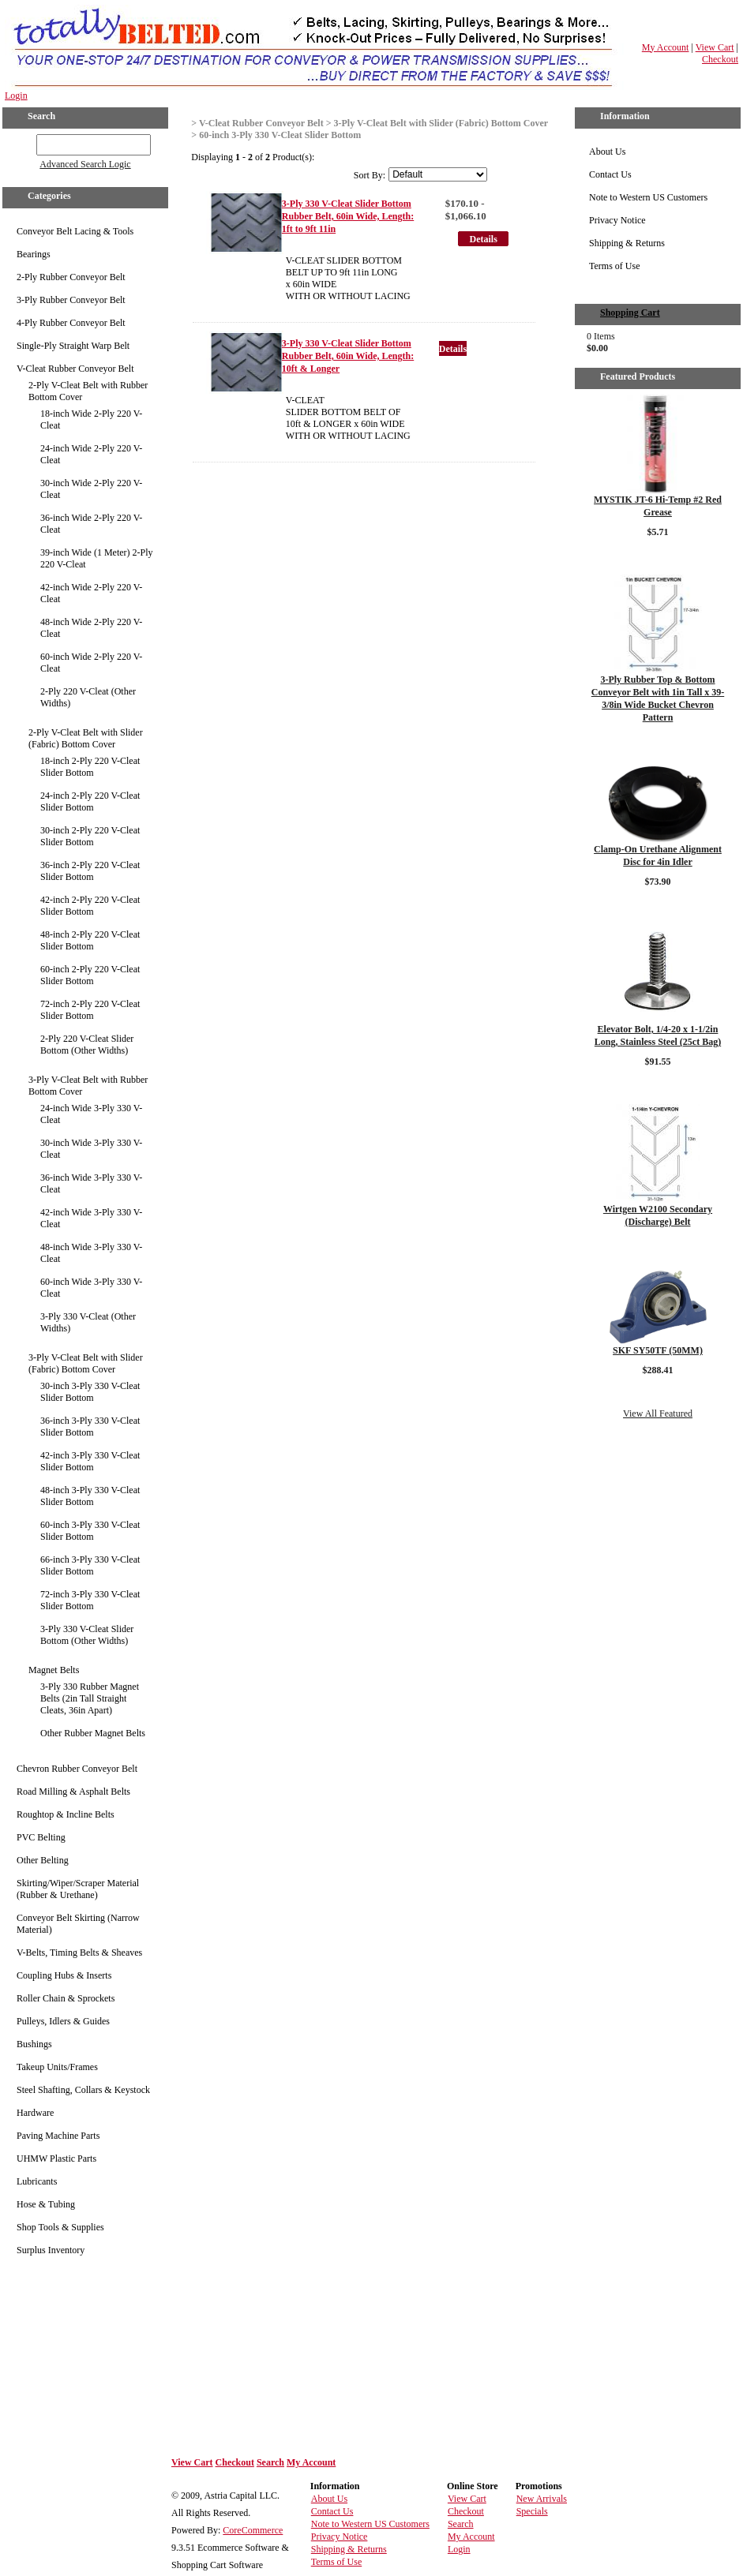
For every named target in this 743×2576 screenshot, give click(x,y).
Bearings (34, 254)
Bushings (34, 2044)
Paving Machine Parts (58, 2135)
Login (16, 95)
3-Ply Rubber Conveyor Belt (71, 299)
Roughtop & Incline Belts (65, 1814)
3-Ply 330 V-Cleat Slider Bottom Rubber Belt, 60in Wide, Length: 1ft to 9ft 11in (348, 216)
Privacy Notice (617, 220)
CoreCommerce (253, 2530)
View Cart (715, 47)
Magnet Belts (53, 1670)
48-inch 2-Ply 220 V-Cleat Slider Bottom (90, 940)
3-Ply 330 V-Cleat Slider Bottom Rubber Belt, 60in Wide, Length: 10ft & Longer (348, 356)
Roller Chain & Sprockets (65, 1998)
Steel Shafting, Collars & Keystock (83, 2089)
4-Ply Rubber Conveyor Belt (71, 322)
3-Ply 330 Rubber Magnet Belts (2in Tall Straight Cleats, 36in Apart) (89, 1698)
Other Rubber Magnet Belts (92, 1733)
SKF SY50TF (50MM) (658, 1350)
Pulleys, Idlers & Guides (63, 2021)
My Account (665, 47)
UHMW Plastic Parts (56, 2158)
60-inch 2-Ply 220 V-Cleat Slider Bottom (90, 975)
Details (483, 239)
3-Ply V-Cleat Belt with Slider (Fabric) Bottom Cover (85, 1363)
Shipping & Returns (627, 243)
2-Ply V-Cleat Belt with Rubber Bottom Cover (88, 391)
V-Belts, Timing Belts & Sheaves (79, 1952)
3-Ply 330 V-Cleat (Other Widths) (88, 1322)
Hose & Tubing (46, 2204)
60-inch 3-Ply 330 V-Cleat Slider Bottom (90, 1530)
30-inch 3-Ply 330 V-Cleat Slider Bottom (90, 1391)
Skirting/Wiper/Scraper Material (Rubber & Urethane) (78, 1889)
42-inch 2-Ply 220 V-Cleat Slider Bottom (90, 905)
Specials (532, 2511)
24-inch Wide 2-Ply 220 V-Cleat (91, 454)
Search (270, 2462)
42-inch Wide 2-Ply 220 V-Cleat (91, 593)
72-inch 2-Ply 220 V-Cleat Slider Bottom (90, 1009)
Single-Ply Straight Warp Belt (73, 345)
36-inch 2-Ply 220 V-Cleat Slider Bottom (90, 870)
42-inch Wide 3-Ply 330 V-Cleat (91, 1218)
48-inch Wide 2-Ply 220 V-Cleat (91, 627)
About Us (607, 151)
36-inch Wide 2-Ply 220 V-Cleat (91, 523)
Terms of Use (614, 265)
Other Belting (43, 1860)
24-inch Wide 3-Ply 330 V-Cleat (91, 1114)
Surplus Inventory (50, 2250)
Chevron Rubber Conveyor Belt (77, 1768)
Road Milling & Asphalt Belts (73, 1791)
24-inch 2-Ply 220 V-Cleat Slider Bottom (90, 801)
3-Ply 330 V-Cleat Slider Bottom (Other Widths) (86, 1634)
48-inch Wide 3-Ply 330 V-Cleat (91, 1252)
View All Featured (657, 1413)
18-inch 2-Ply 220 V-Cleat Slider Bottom (90, 766)
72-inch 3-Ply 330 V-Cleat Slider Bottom (90, 1600)
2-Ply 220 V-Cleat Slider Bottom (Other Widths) (86, 1044)
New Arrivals (541, 2498)
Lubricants (37, 2181)
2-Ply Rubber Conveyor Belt (71, 277)
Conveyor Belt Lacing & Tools (75, 231)
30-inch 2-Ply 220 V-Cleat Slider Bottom (90, 836)
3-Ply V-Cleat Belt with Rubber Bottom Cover (88, 1085)
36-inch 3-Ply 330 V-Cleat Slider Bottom (90, 1426)
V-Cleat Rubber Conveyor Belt (75, 368)
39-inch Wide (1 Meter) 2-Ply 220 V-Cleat (96, 558)
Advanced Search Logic (84, 164)
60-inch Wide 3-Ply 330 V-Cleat (91, 1287)
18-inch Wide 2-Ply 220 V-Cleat (91, 419)
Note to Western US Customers (648, 197)
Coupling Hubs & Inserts (64, 1975)
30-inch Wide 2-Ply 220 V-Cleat (91, 488)
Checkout (720, 59)
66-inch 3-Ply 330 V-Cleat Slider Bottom (90, 1565)
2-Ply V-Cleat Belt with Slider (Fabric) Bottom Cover (85, 738)
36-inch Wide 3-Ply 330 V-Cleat (91, 1183)
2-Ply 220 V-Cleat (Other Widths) (88, 697)
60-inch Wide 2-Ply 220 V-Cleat (91, 662)
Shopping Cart (630, 312)
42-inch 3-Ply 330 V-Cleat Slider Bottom (90, 1461)
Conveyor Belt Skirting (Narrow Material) (78, 1923)
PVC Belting (41, 1837)
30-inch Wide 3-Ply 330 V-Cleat (91, 1148)
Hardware (35, 2112)
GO (25, 142)
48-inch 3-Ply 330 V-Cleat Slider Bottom (90, 1496)
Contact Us (610, 174)
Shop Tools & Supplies (60, 2227)
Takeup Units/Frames (57, 2066)
